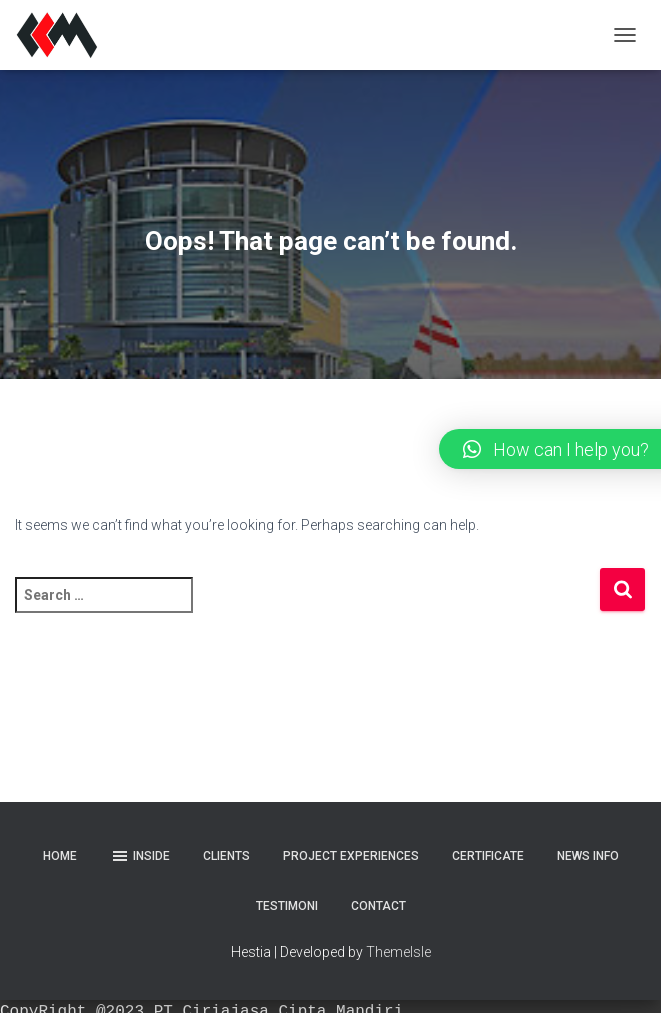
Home (60, 856)
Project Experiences (351, 856)
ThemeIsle (398, 952)
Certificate (488, 856)
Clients (226, 856)
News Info (588, 856)
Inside (140, 856)
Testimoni (287, 906)
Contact (378, 906)
